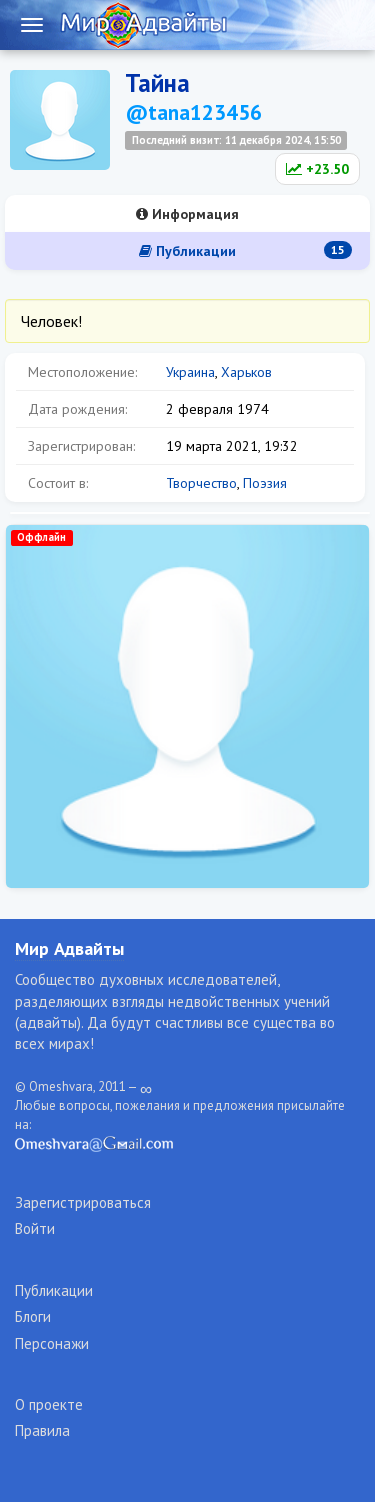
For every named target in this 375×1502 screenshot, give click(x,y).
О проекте (49, 1404)
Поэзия (265, 483)
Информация (187, 214)
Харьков (246, 372)
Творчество (201, 483)
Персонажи (52, 1343)
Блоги (33, 1316)
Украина (190, 372)
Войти (35, 1228)
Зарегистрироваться (83, 1202)
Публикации (245, 250)
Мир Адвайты (69, 948)
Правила (42, 1430)
